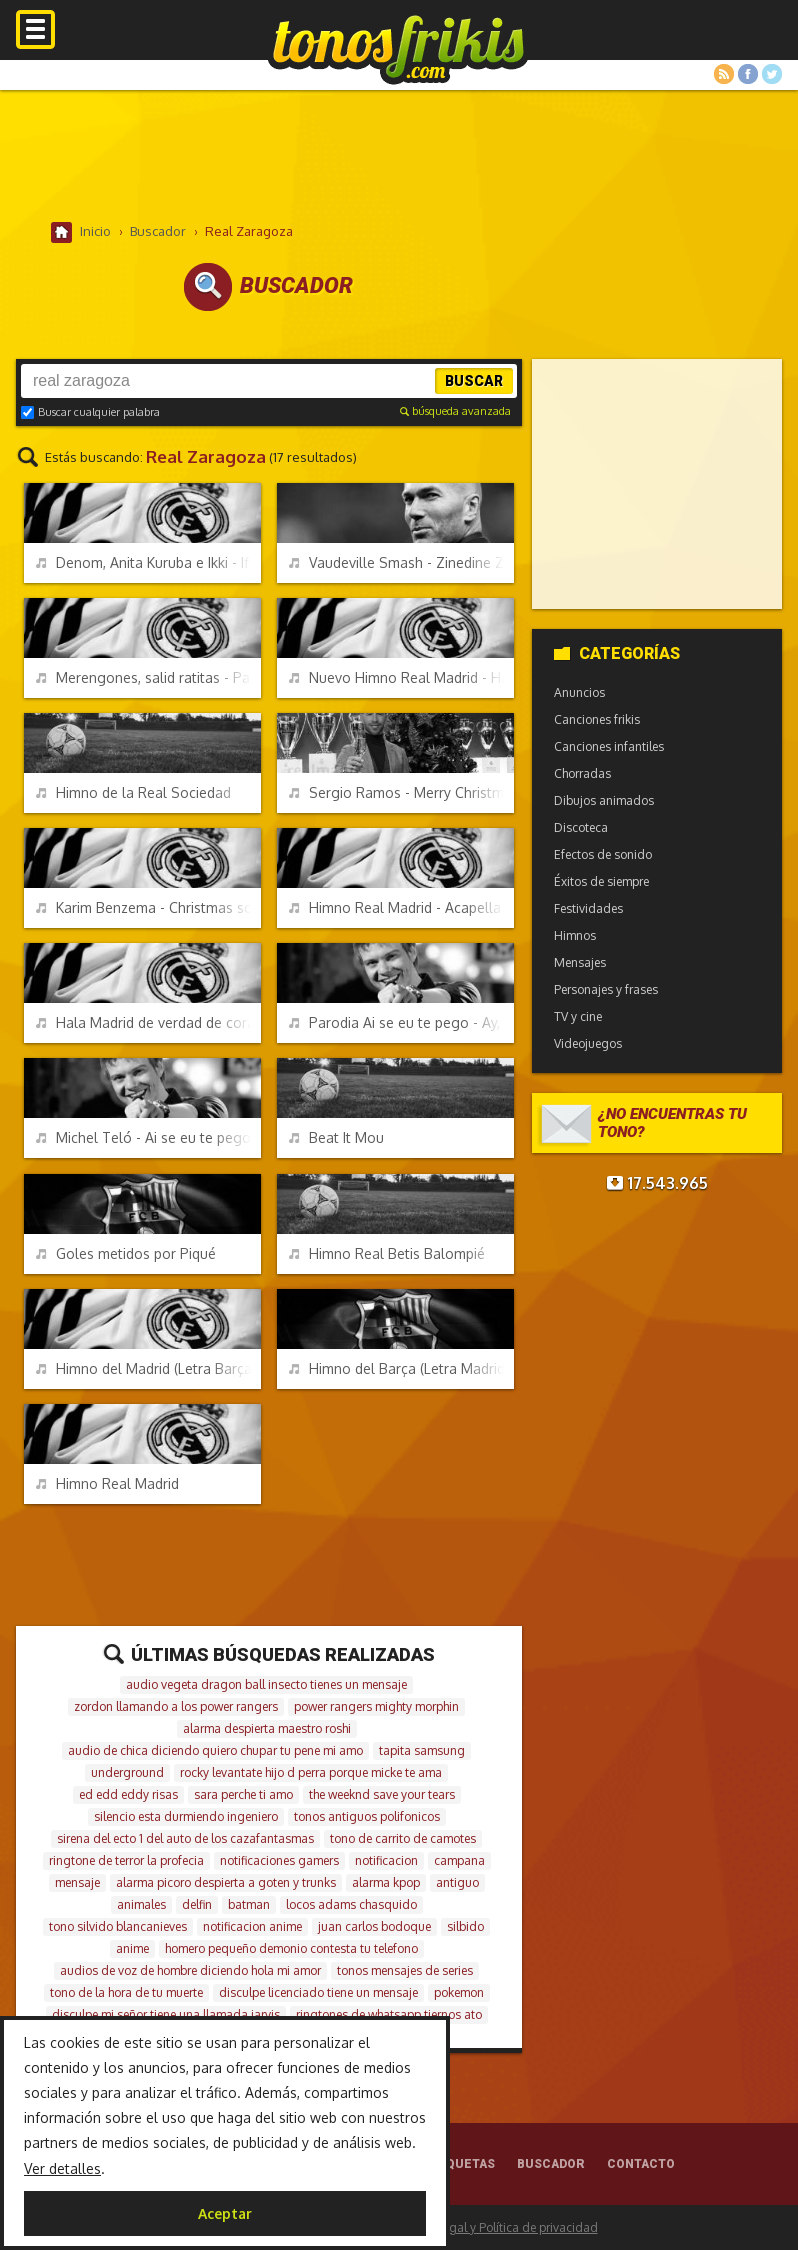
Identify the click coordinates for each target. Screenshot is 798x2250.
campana (459, 1860)
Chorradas (582, 773)
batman (249, 1904)
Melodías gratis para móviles (398, 47)
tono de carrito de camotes (403, 1838)
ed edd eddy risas (128, 1794)
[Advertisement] (399, 155)
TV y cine (578, 1016)
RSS (724, 74)
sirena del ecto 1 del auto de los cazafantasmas (185, 1838)
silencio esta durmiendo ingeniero (186, 1816)
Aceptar (225, 2213)
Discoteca (581, 827)
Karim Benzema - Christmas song (149, 907)
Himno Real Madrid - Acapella (395, 907)
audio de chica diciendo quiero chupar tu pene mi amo (215, 1750)
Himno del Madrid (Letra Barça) (146, 1368)
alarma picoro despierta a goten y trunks (226, 1882)
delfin (197, 1904)
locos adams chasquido (351, 1904)
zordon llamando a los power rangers (176, 1706)
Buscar (474, 381)
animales (141, 1904)
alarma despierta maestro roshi (267, 1728)
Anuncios (579, 692)
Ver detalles (62, 2168)
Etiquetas (460, 2164)
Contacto (641, 2164)
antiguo (457, 1882)
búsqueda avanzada (455, 411)
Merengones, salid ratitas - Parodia (149, 677)
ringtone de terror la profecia (126, 1860)
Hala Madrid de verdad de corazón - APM (149, 1022)
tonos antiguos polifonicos (367, 1816)
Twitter (772, 74)
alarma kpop (386, 1882)
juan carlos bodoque (374, 1926)
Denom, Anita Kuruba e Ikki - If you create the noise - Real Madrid (149, 562)
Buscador (551, 2164)
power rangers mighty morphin (376, 1706)
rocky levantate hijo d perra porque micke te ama (311, 1772)
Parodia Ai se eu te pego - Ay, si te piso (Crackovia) (402, 1022)
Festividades (588, 908)
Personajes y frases (606, 989)
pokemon (459, 1992)
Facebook (748, 74)
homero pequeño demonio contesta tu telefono (291, 1948)
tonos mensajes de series (405, 1970)
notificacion (386, 1860)
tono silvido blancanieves (118, 1926)
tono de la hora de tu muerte (126, 1992)
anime (132, 1948)
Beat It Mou (336, 1137)
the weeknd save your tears (382, 1794)
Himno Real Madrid (107, 1483)
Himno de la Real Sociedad (133, 792)
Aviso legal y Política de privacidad (502, 2227)
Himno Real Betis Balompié (387, 1253)
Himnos (575, 935)
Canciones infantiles (609, 746)
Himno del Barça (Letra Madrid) (399, 1368)
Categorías (617, 653)
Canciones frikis (597, 719)
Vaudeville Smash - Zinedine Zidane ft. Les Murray (402, 562)
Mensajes (580, 962)
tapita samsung (422, 1750)
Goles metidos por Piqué (126, 1253)
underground (127, 1772)
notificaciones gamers (279, 1860)
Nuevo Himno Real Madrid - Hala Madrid (402, 677)
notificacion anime (252, 1926)
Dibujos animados (604, 800)
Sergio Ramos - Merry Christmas (402, 792)
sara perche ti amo (243, 1794)
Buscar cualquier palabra (90, 412)
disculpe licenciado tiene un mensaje (318, 1992)
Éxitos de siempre (601, 881)
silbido (465, 1926)
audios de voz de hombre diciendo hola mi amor (190, 1970)
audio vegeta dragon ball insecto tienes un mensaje (266, 1684)
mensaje (77, 1882)
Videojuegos (588, 1043)
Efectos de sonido (603, 854)
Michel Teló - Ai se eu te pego (143, 1137)
